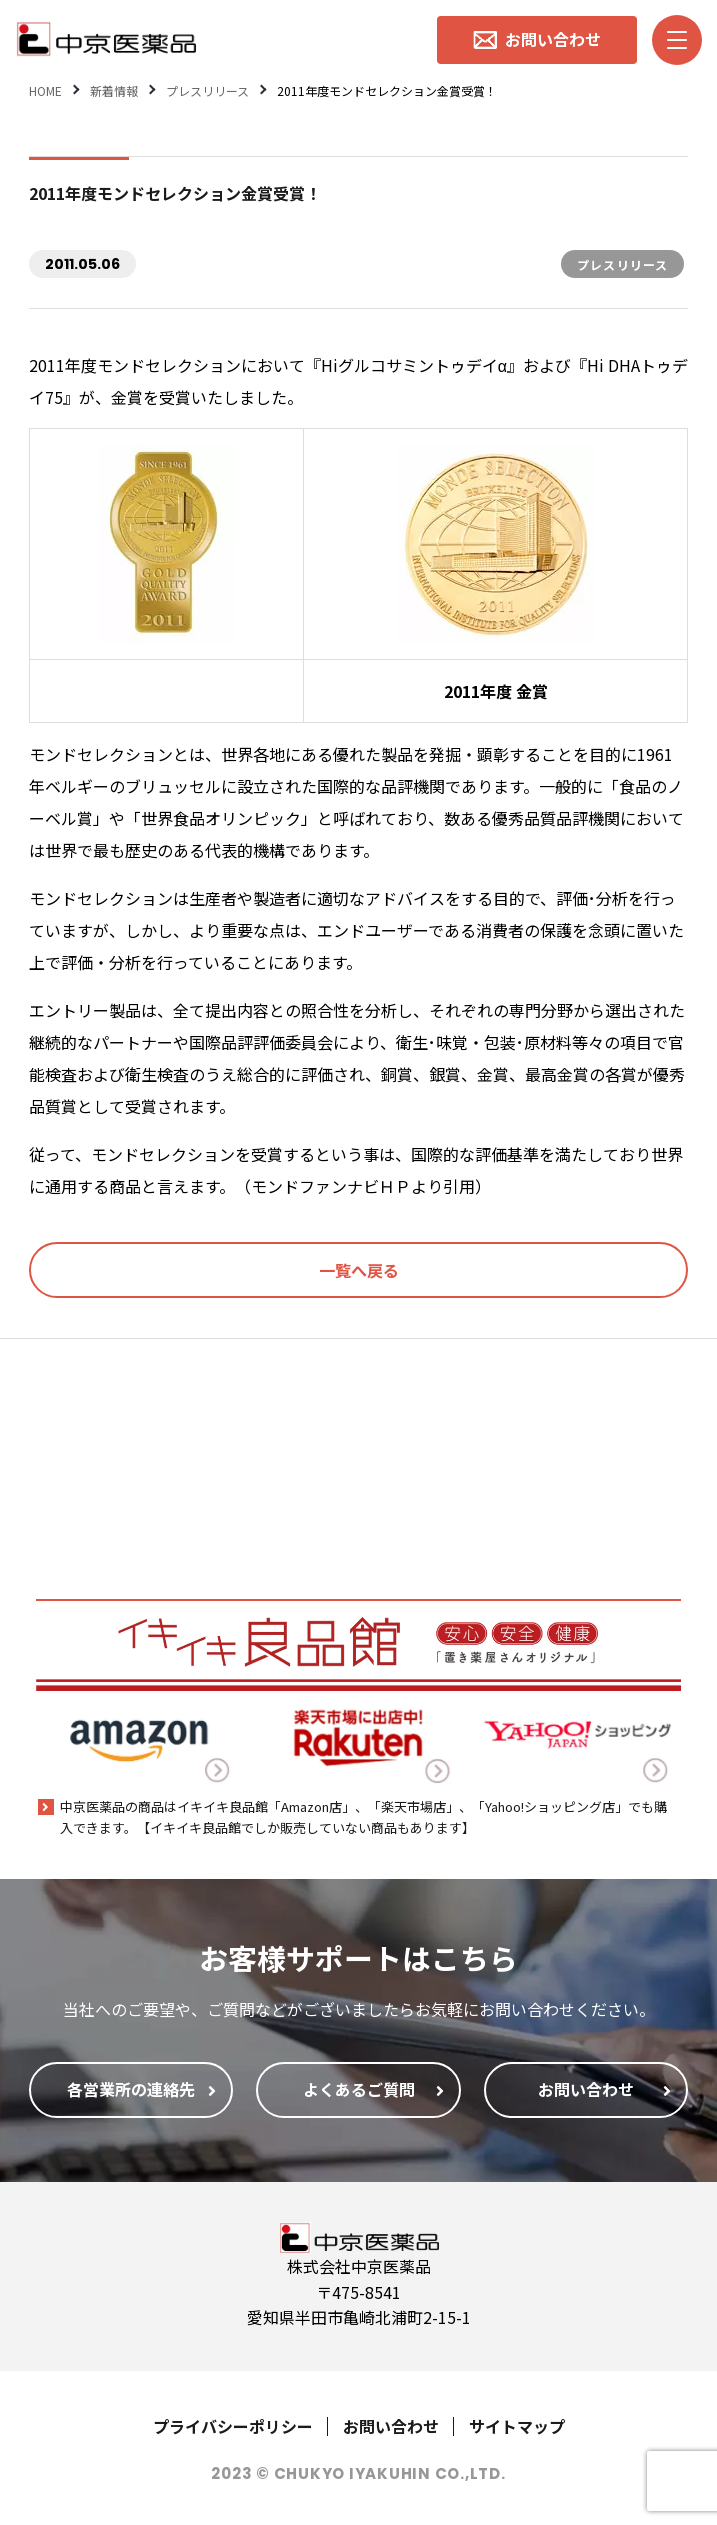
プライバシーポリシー (233, 2426)
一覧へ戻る (359, 1270)
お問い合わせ (391, 2426)
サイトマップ (517, 2426)
